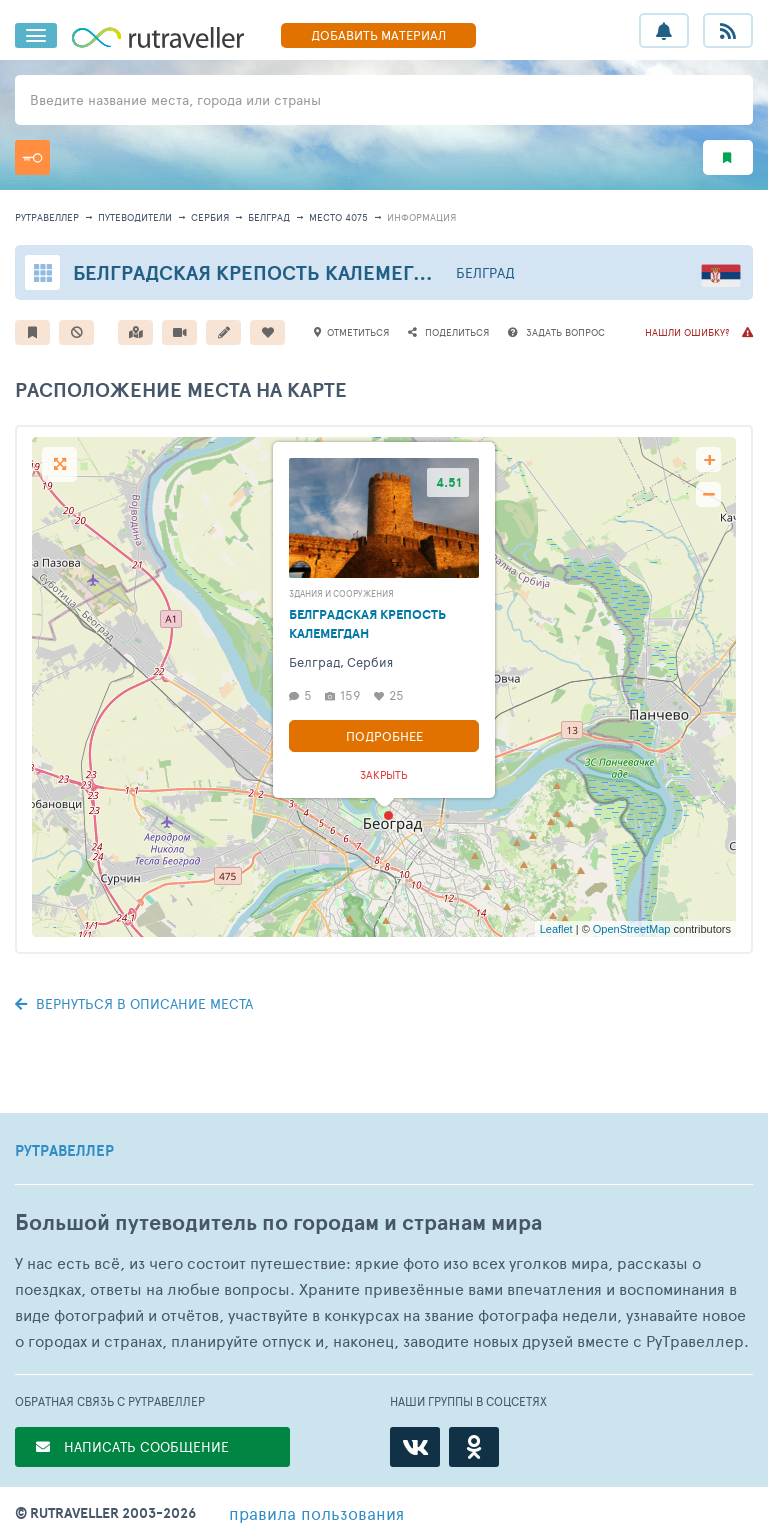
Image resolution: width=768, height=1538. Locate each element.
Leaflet (556, 929)
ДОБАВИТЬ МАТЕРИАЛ (378, 35)
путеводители (135, 217)
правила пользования (316, 1513)
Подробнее (384, 736)
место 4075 (338, 217)
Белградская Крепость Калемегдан (263, 272)
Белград (269, 217)
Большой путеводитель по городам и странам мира (278, 1222)
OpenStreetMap (632, 929)
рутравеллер (47, 217)
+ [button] (709, 459)
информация (421, 217)
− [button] (708, 494)
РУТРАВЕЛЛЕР (64, 1151)
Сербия (210, 217)
